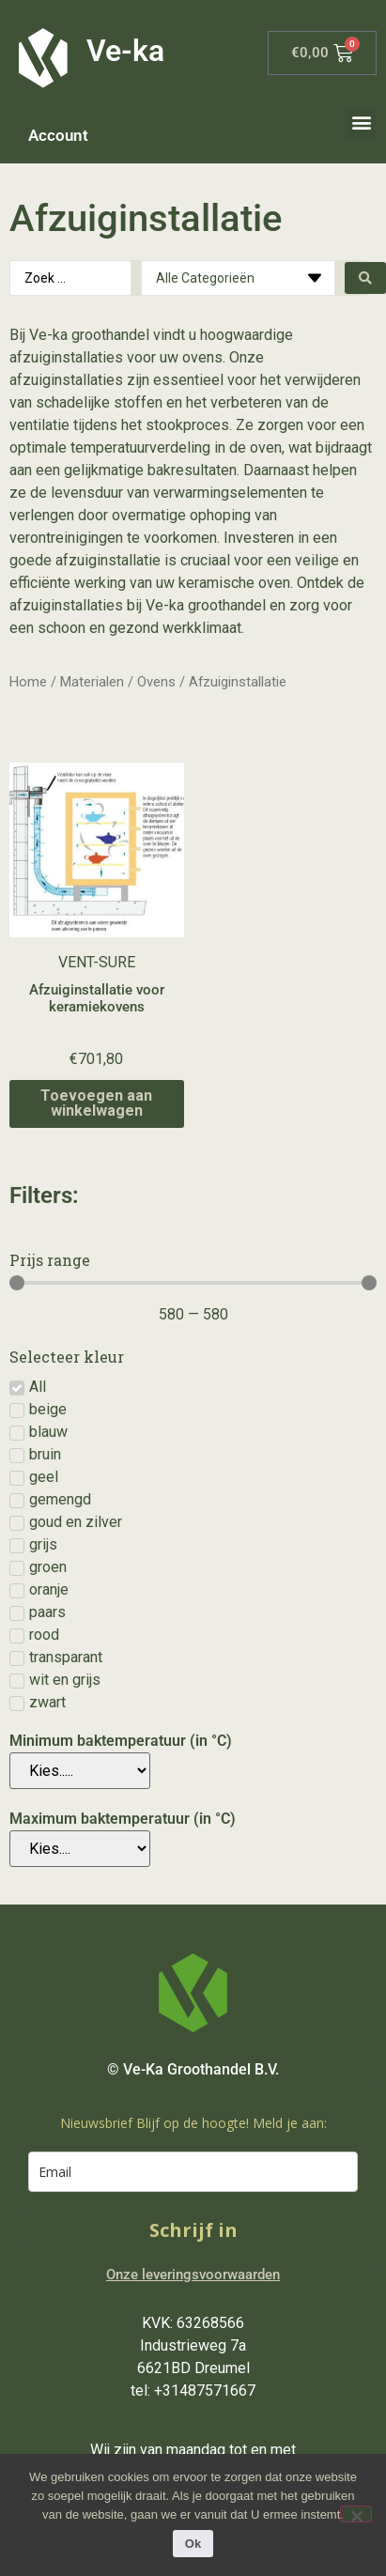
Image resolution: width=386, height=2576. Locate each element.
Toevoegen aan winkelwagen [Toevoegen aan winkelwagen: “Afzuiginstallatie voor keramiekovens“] (96, 1103)
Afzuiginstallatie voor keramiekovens (96, 998)
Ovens (156, 681)
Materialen (92, 681)
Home (28, 681)
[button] (361, 122)
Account (58, 135)
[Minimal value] (193, 1282)
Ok (193, 2544)
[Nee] (356, 2514)
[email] (193, 2172)
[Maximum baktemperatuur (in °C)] (79, 1848)
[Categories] (238, 278)
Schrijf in (193, 2230)
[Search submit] (365, 278)
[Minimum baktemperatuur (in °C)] (79, 1770)
